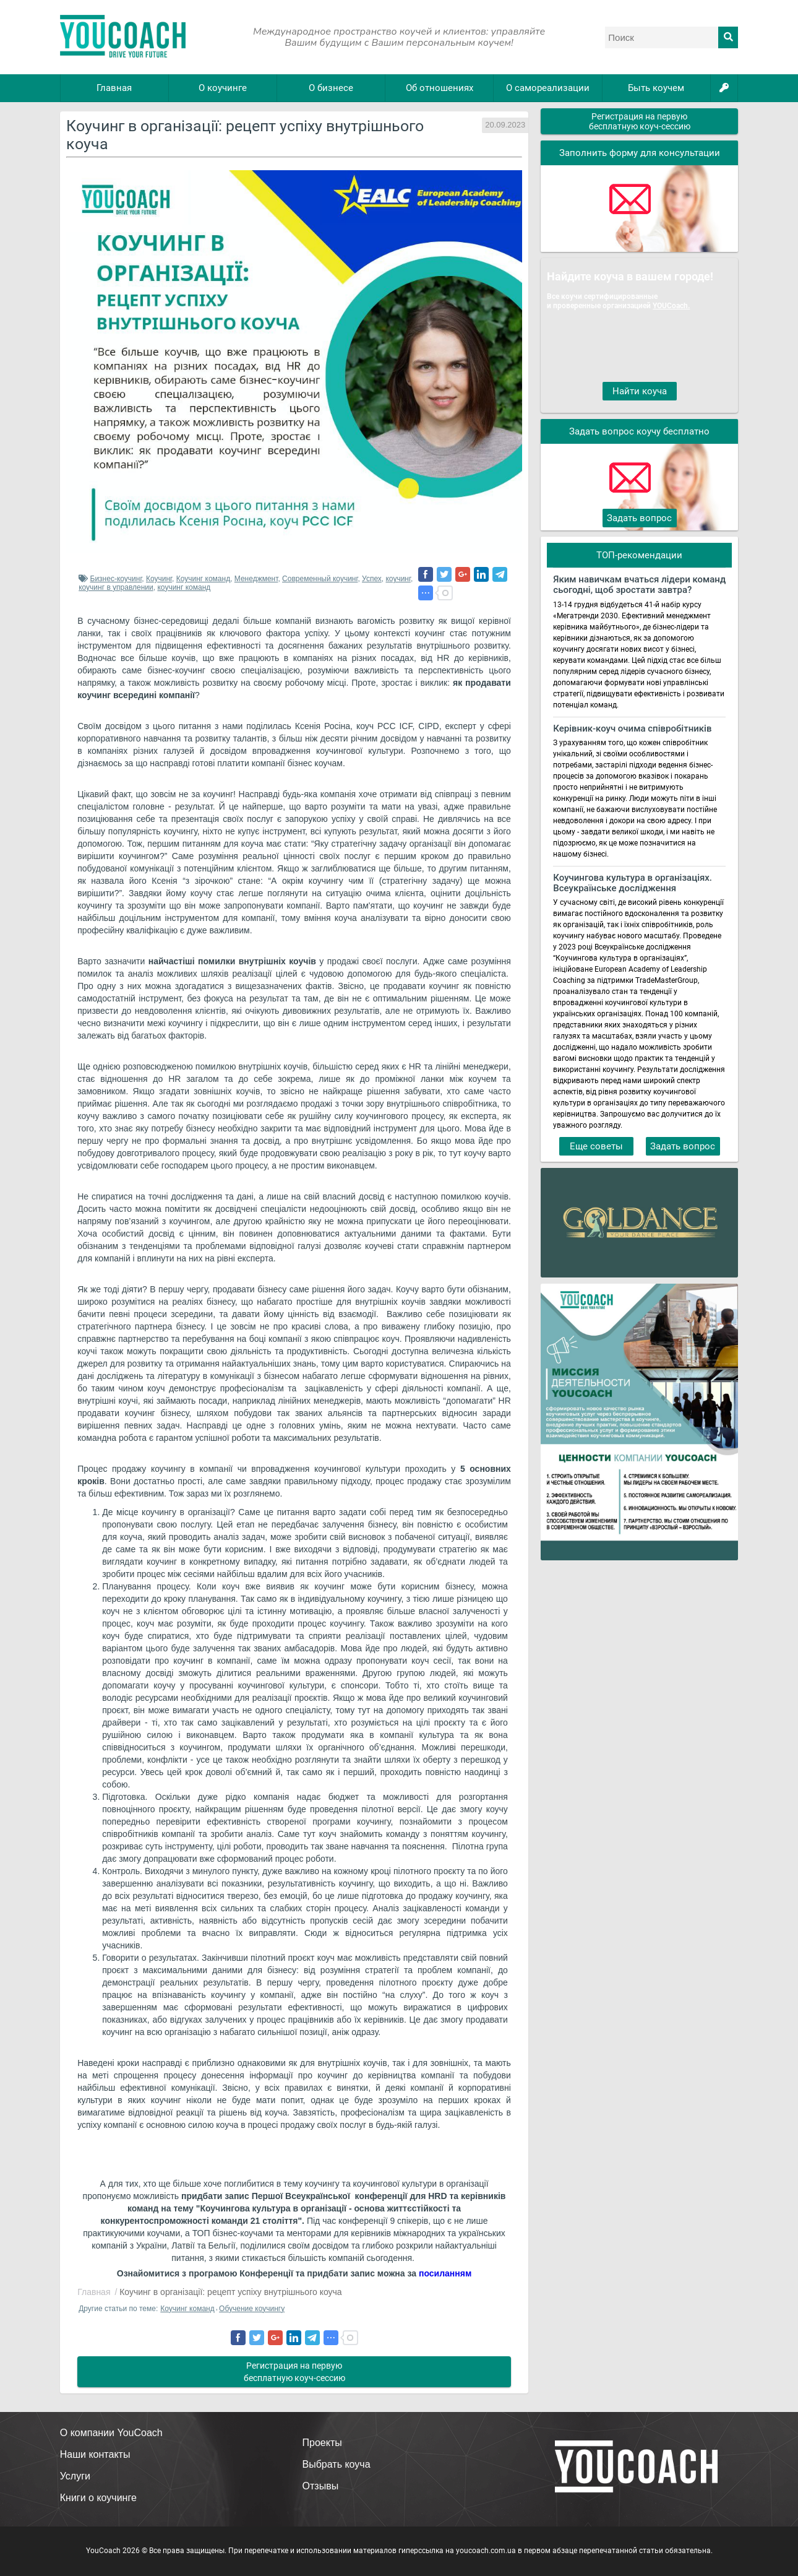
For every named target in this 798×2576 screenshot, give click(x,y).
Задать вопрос (639, 518)
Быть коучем (656, 87)
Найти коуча (639, 391)
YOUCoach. (671, 305)
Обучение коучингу (252, 2308)
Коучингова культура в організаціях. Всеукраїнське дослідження (632, 883)
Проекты (322, 2442)
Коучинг (159, 578)
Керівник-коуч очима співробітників (632, 729)
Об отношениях (439, 87)
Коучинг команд (203, 578)
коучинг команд (183, 587)
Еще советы (596, 1146)
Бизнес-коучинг (116, 578)
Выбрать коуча (336, 2464)
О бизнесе (331, 87)
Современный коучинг (320, 578)
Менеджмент (256, 578)
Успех (372, 578)
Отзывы (320, 2486)
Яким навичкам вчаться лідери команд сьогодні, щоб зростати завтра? (639, 584)
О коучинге (223, 87)
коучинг (397, 578)
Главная (114, 87)
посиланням (445, 2273)
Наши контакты (95, 2454)
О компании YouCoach (111, 2432)
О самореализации (548, 87)
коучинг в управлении (116, 587)
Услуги (75, 2476)
